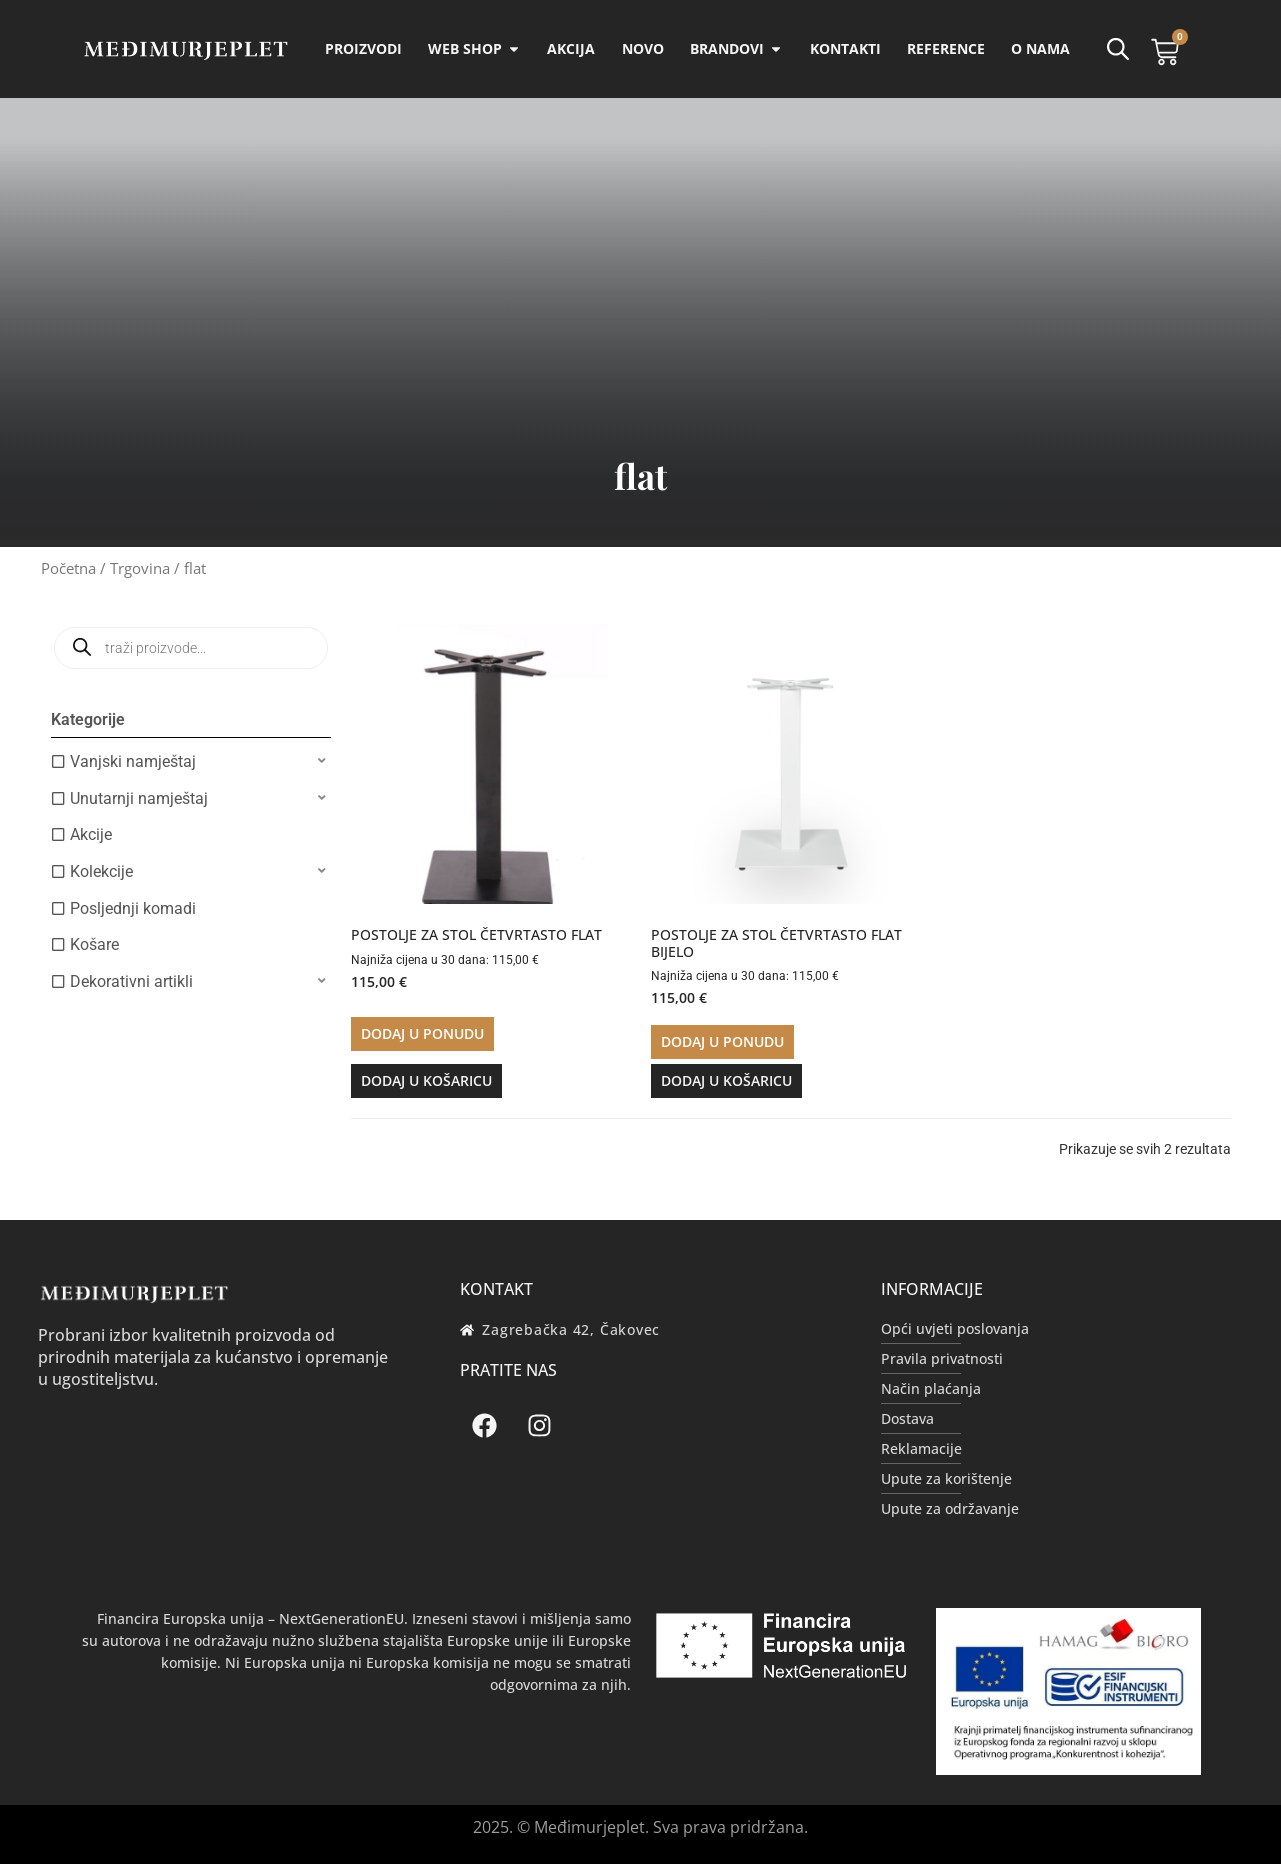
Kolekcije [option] (101, 872)
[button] (191, 762)
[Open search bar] (1117, 49)
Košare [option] (94, 945)
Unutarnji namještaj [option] (139, 799)
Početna (68, 569)
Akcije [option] (91, 835)
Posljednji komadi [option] (133, 909)
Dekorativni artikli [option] (131, 982)
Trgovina (140, 569)
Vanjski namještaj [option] (133, 762)
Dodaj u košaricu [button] (426, 1081)
